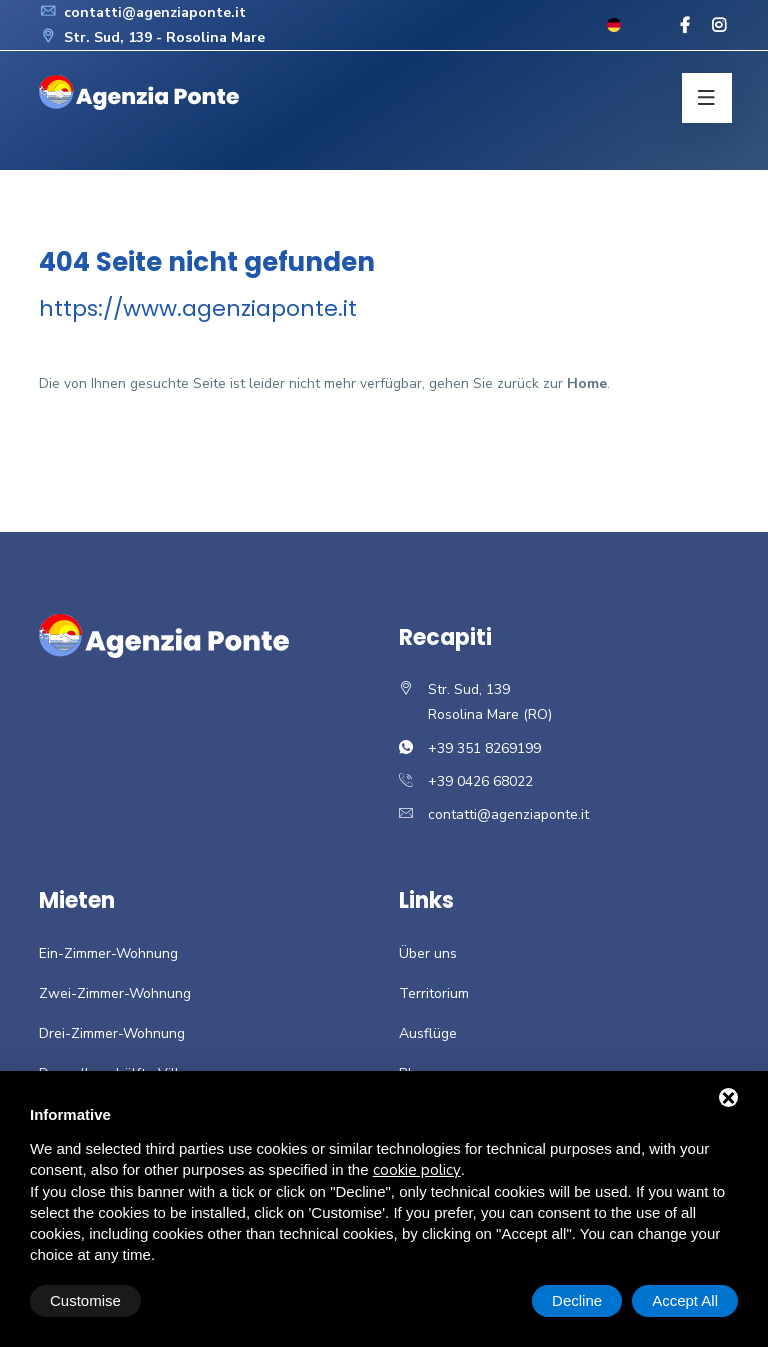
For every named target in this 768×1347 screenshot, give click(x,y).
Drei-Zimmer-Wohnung (112, 1033)
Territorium (434, 993)
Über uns (428, 953)
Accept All (685, 1300)
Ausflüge (428, 1033)
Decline (577, 1300)
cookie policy (417, 1170)
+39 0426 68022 (480, 781)
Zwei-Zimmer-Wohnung (115, 993)
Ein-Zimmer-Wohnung (108, 953)
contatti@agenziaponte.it (142, 12)
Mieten (77, 900)
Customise (85, 1300)
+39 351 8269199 (484, 748)
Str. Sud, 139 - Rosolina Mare (152, 37)
